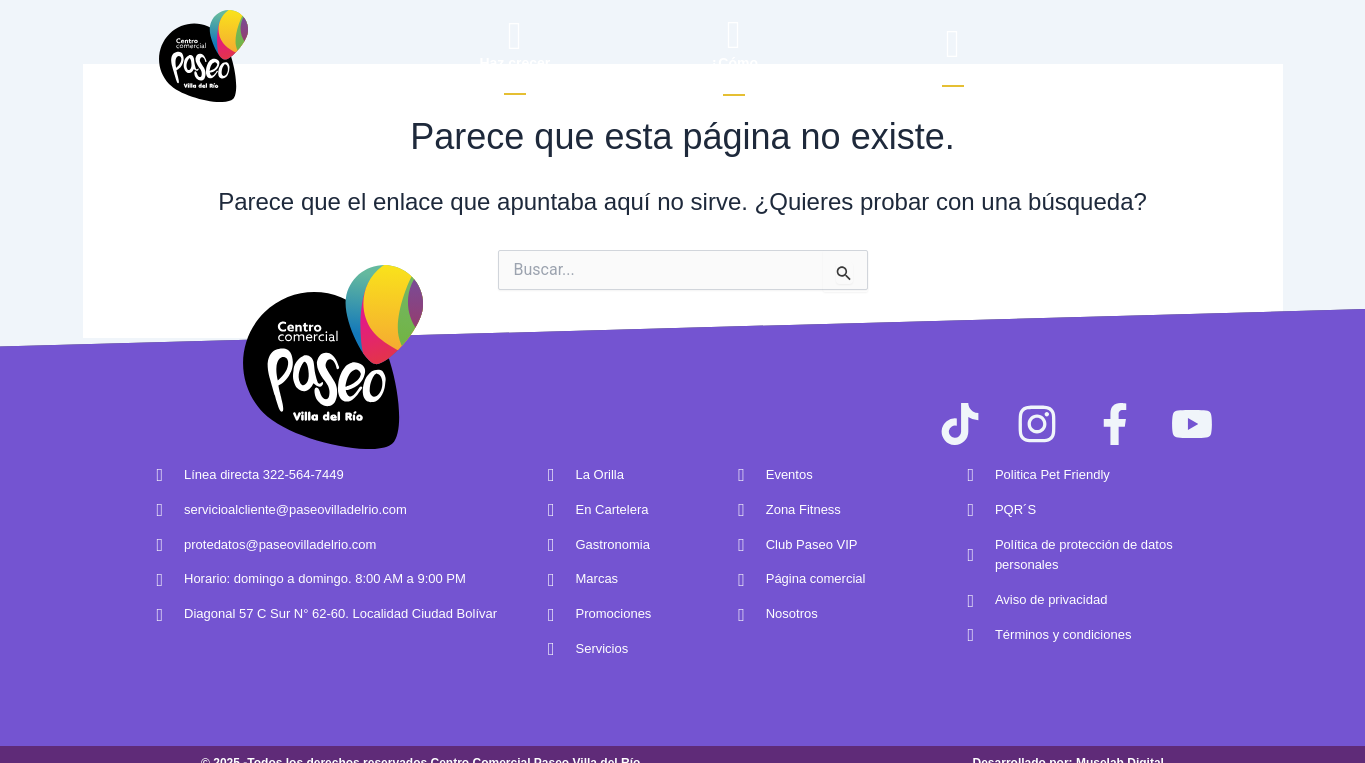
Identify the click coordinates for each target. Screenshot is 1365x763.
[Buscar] (952, 43)
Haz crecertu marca (514, 71)
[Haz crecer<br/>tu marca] (514, 35)
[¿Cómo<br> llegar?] (733, 34)
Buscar (952, 72)
